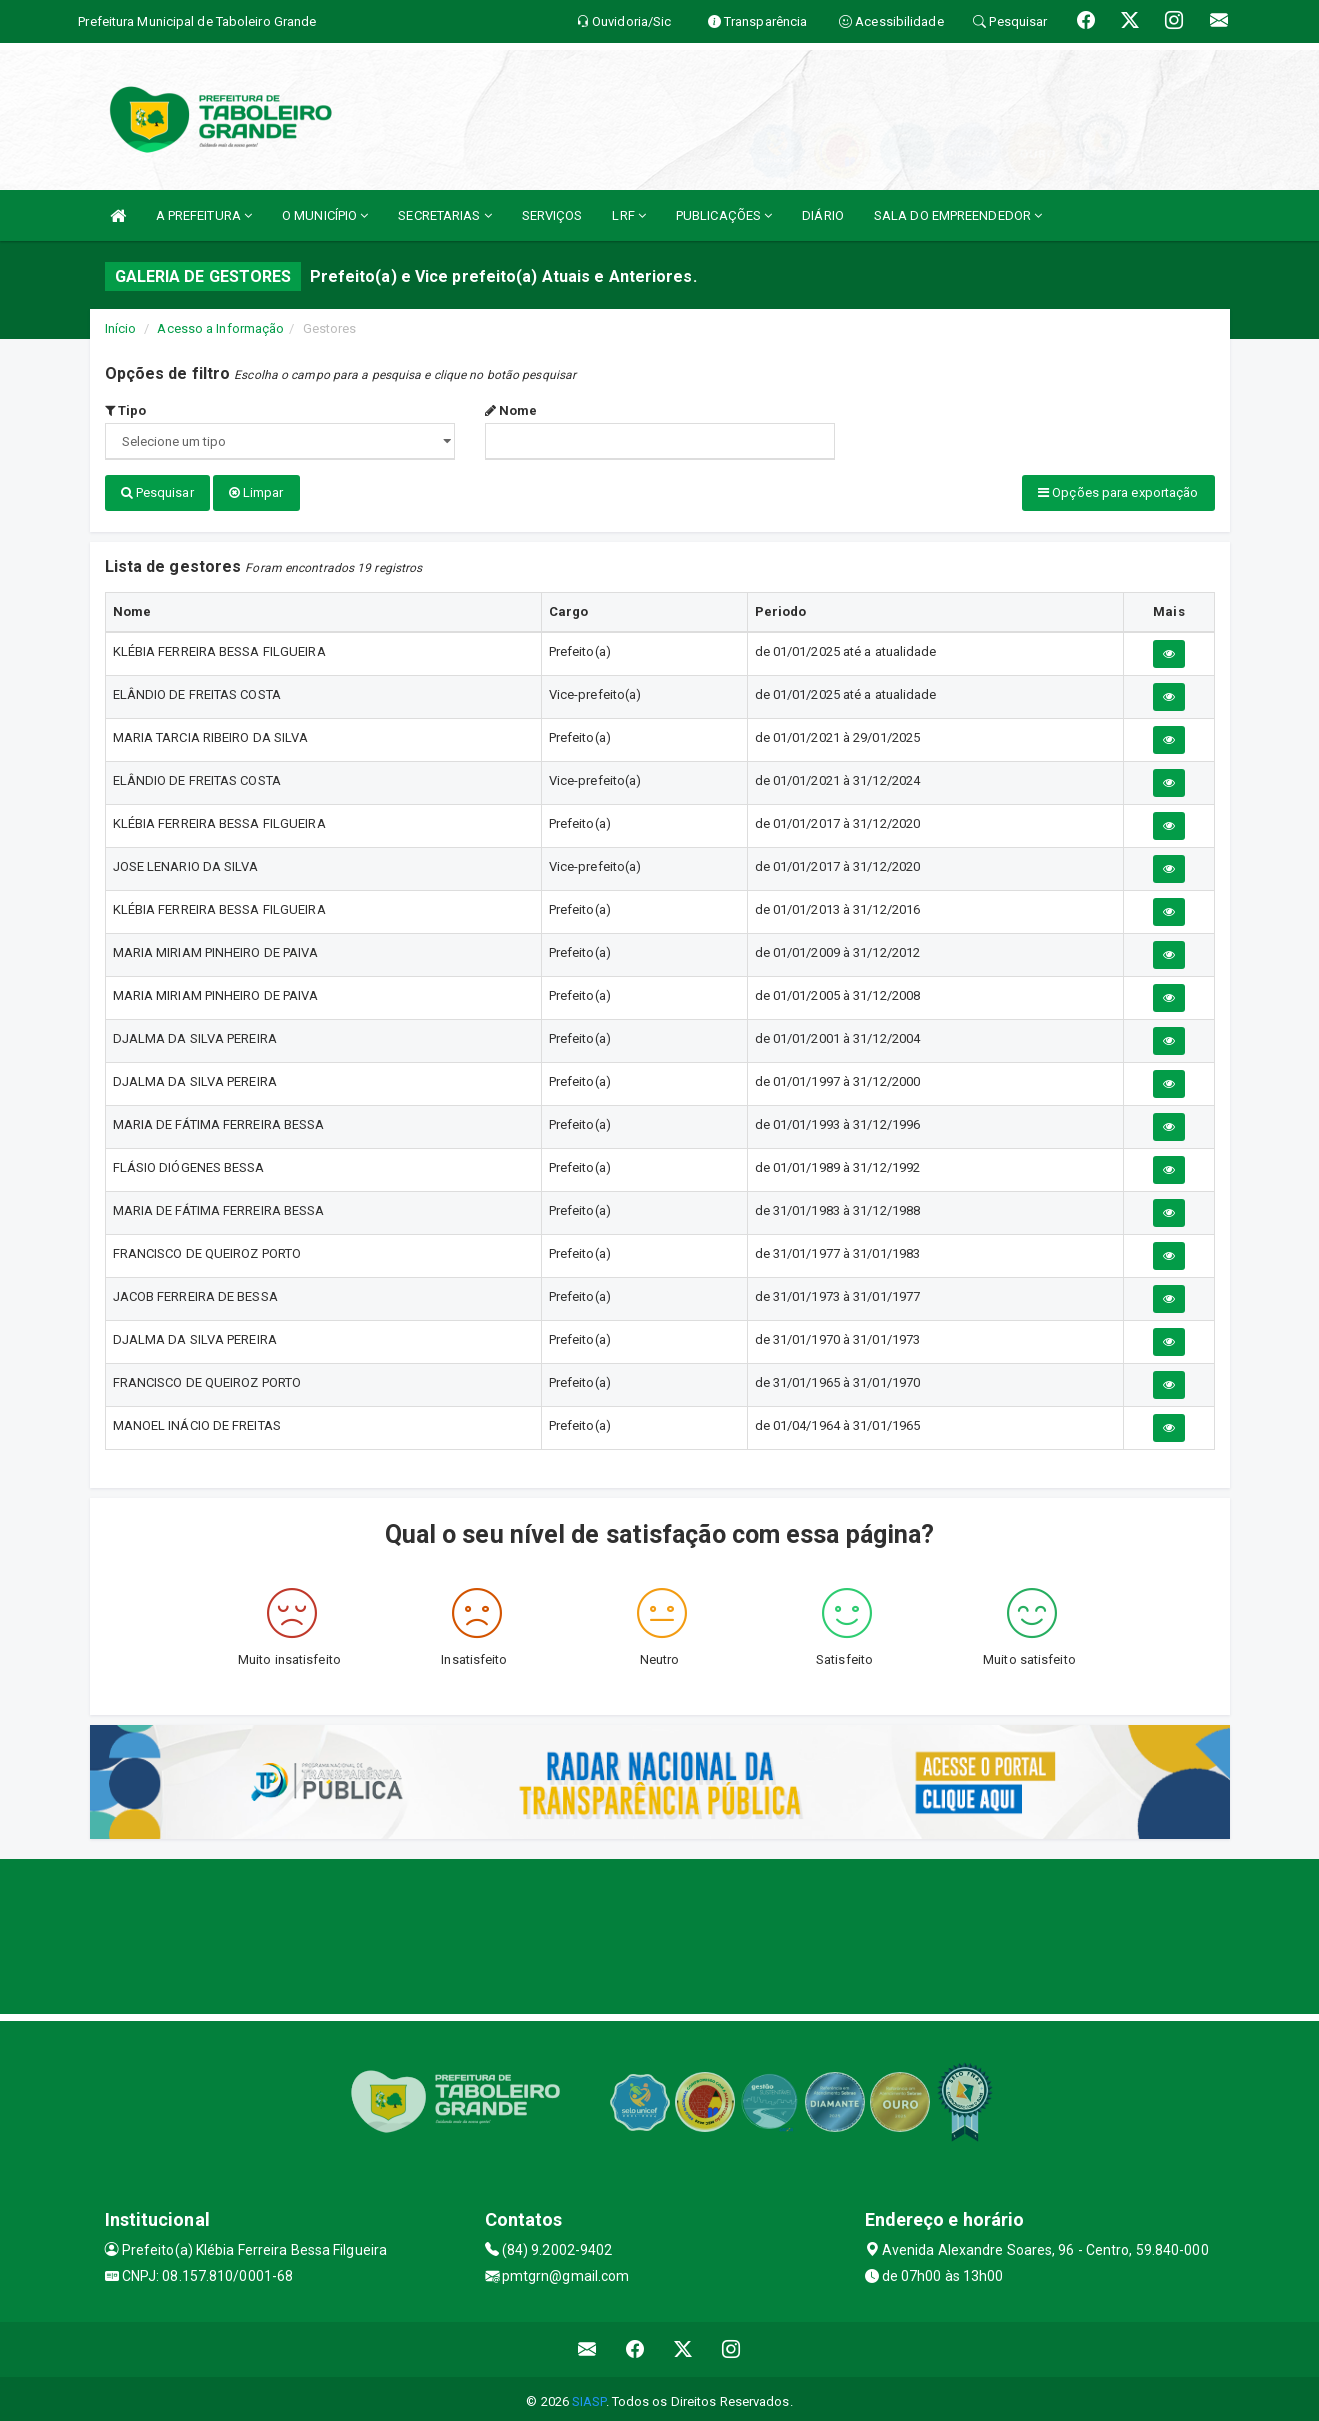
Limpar (256, 492)
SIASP (589, 2395)
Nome (511, 410)
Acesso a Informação (220, 328)
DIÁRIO (823, 215)
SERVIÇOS (552, 215)
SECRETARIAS (444, 215)
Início (121, 328)
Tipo (126, 410)
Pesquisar (157, 492)
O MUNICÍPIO (325, 215)
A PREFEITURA (204, 215)
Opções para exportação (1118, 492)
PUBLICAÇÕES (724, 215)
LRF (629, 215)
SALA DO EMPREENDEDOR (958, 215)
